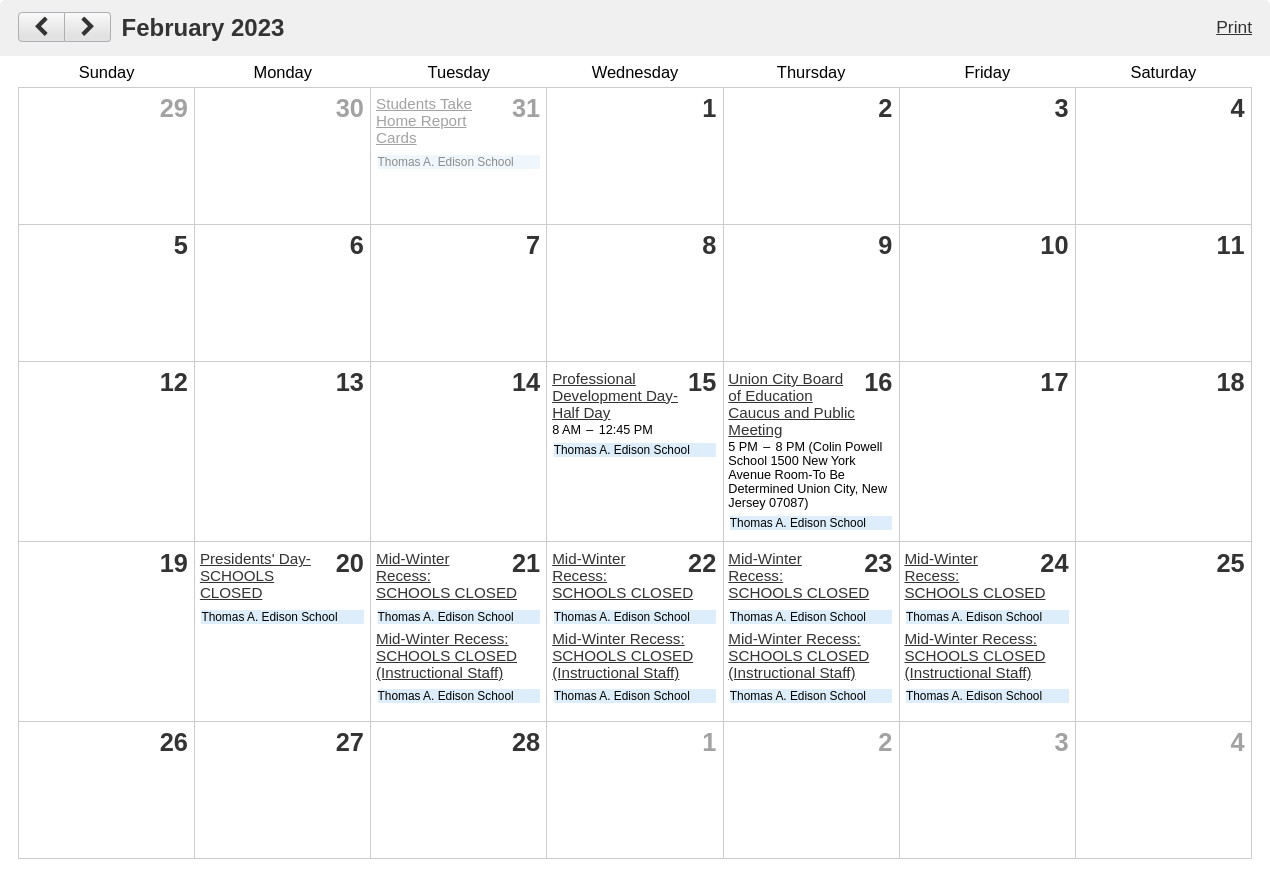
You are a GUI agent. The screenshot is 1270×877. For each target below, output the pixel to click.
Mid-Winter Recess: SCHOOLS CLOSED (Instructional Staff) (446, 655)
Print (1234, 27)
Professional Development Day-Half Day (615, 395)
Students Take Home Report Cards (424, 120)
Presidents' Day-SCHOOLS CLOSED (255, 575)
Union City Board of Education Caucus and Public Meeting (791, 404)
